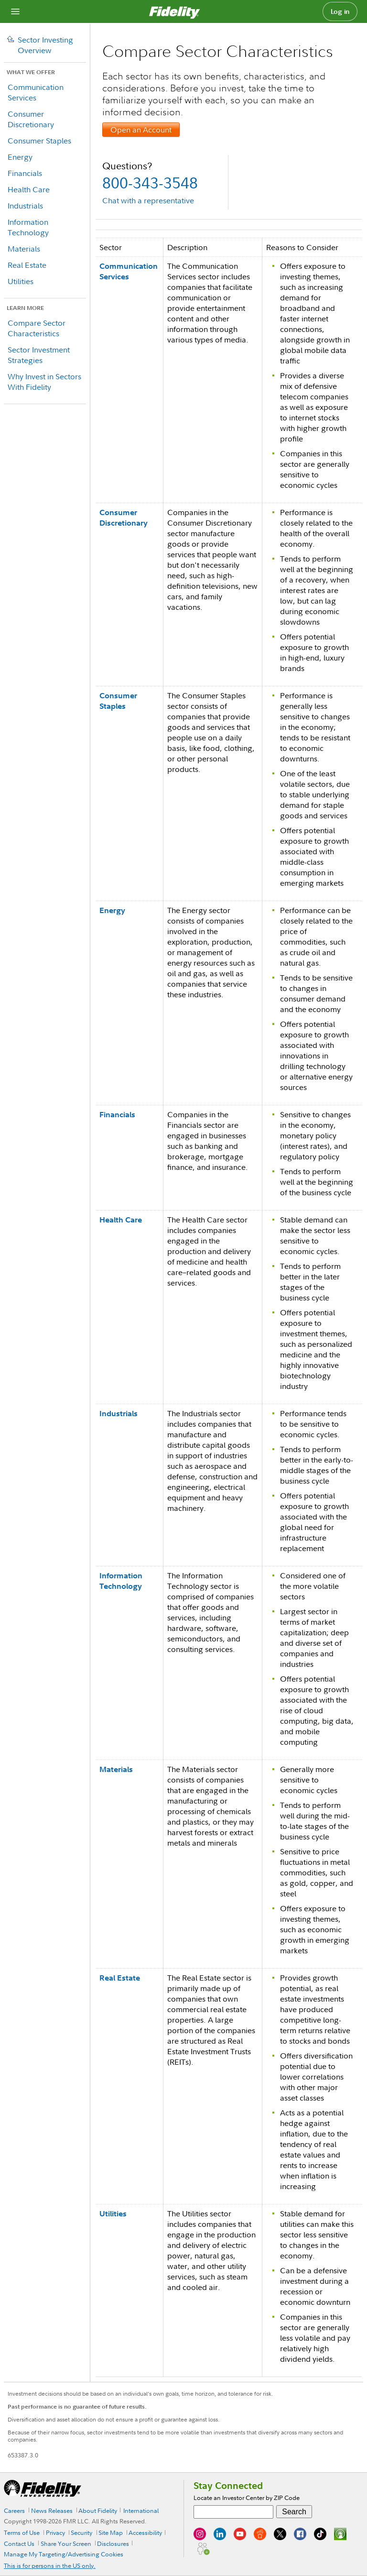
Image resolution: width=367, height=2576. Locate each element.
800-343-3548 (150, 182)
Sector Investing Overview (45, 44)
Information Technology (28, 227)
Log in (340, 11)
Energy (20, 157)
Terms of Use (22, 2532)
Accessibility (145, 2532)
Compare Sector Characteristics (36, 328)
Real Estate (27, 265)
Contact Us (19, 2543)
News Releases (52, 2510)
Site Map (110, 2532)
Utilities (20, 281)
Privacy (55, 2532)
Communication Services (36, 92)
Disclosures (113, 2543)
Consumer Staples (39, 140)
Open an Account (141, 129)
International (141, 2510)
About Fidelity (97, 2510)
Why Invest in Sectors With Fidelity (44, 381)
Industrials (25, 205)
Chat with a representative (148, 200)
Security (81, 2532)
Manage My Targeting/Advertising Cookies (63, 2554)
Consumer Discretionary (31, 119)
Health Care (29, 189)
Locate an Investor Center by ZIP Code (247, 2497)
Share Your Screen (66, 2543)
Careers (14, 2510)
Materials (24, 248)
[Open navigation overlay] (15, 11)
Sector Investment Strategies (39, 354)
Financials (25, 173)
